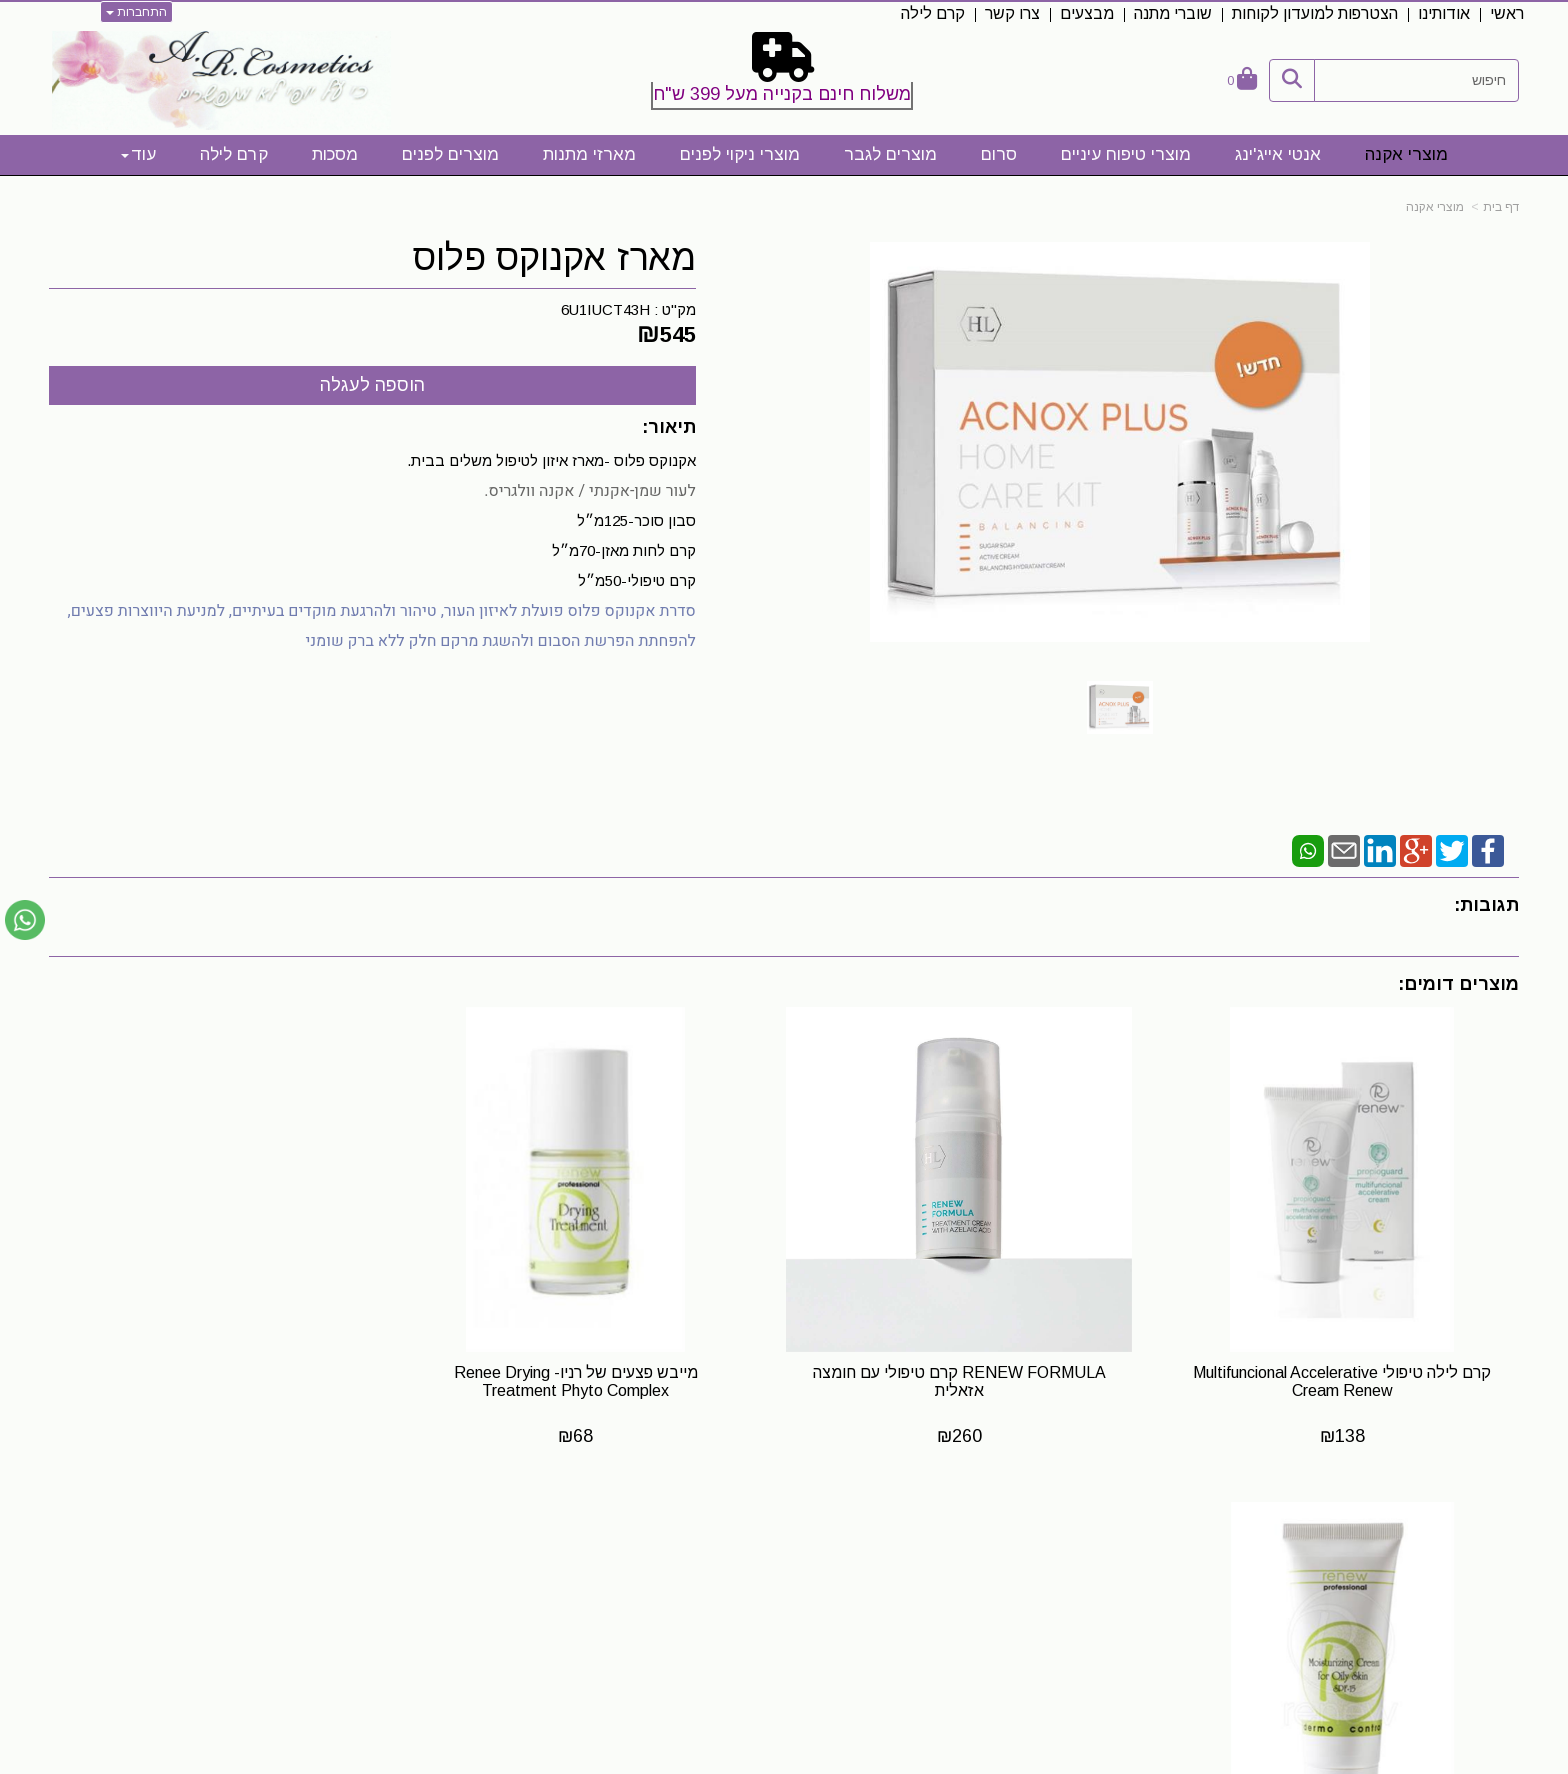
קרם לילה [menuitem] (933, 13)
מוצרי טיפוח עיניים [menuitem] (1126, 154)
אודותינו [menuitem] (1444, 13)
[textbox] (784, 75)
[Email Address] (939, 1579)
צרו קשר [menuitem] (1012, 13)
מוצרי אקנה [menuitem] (1406, 154)
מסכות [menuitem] (335, 154)
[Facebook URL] (1003, 1579)
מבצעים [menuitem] (1087, 13)
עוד (138, 154)
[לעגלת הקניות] (1242, 80)
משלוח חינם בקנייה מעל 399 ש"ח (782, 94)
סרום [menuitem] (999, 154)
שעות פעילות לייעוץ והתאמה (373, 1542)
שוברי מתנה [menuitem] (1173, 13)
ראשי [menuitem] (1507, 13)
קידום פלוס (753, 1760)
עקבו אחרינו (957, 1543)
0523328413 (433, 1596)
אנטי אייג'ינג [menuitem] (1278, 154)
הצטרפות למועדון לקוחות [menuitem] (1315, 13)
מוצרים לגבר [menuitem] (890, 154)
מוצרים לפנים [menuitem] (450, 154)
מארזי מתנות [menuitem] (589, 154)
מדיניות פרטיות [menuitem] (1471, 1672)
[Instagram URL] (971, 1579)
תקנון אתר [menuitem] (1487, 1608)
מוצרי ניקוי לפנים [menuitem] (740, 154)
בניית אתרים (696, 1760)
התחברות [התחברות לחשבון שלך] (136, 12)
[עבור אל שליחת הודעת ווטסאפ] (25, 920)
